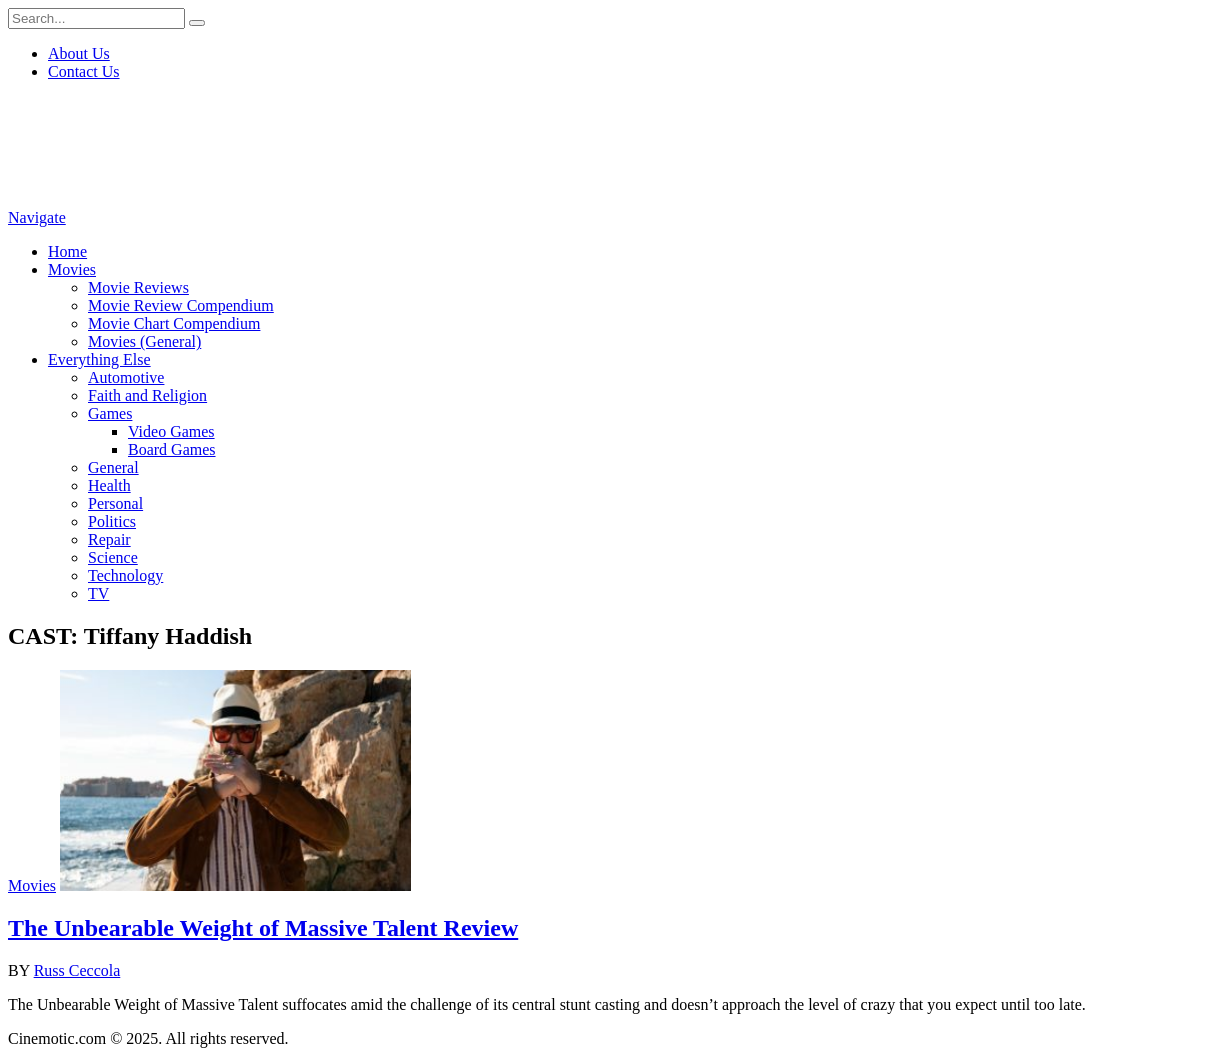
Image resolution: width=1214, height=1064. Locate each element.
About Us (79, 53)
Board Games (172, 449)
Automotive (126, 377)
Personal (115, 503)
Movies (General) (144, 341)
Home (67, 251)
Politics (112, 521)
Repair (109, 539)
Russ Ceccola (77, 970)
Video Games (171, 431)
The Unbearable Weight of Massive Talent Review (263, 928)
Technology (125, 575)
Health (109, 485)
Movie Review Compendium (181, 305)
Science (113, 557)
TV (98, 593)
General (113, 467)
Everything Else (99, 359)
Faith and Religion (147, 395)
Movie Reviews (138, 287)
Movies (72, 269)
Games (110, 413)
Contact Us (84, 71)
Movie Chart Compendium (174, 323)
